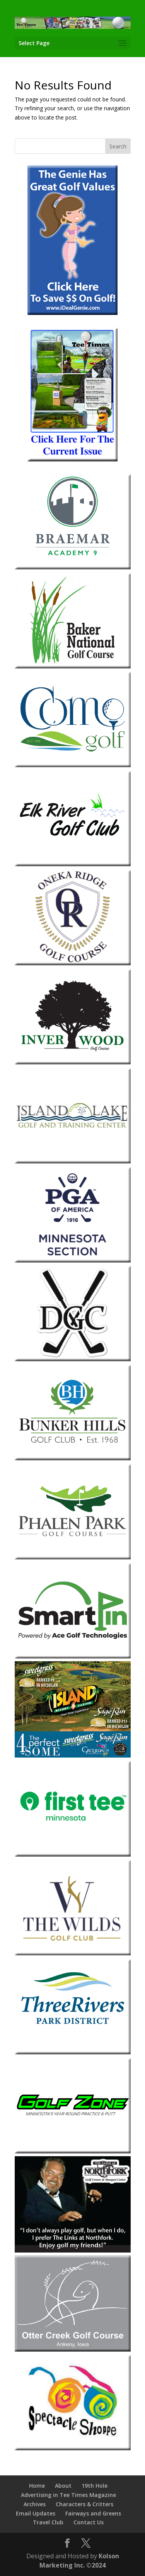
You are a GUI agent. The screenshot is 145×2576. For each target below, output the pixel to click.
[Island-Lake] (73, 1161)
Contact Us (88, 2522)
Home (37, 2485)
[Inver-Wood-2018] (73, 1062)
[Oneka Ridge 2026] (73, 963)
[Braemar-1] (73, 567)
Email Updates (35, 2513)
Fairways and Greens (93, 2513)
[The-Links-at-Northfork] (73, 2250)
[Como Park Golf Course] (73, 765)
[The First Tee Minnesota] (73, 1854)
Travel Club (48, 2522)
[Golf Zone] (73, 2151)
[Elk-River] (73, 864)
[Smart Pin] (73, 1656)
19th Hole (94, 2485)
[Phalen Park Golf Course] (73, 1557)
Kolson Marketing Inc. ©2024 (79, 2560)
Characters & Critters (84, 2504)
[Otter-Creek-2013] (73, 2349)
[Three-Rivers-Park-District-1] (73, 2052)
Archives (35, 2504)
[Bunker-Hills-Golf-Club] (73, 1458)
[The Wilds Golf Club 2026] (73, 1953)
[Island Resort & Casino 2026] (73, 1755)
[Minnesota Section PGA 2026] (73, 1260)
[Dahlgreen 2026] (73, 1359)
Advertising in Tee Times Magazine (68, 2495)
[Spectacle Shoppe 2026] (73, 2448)
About (63, 2485)
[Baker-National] (73, 666)
